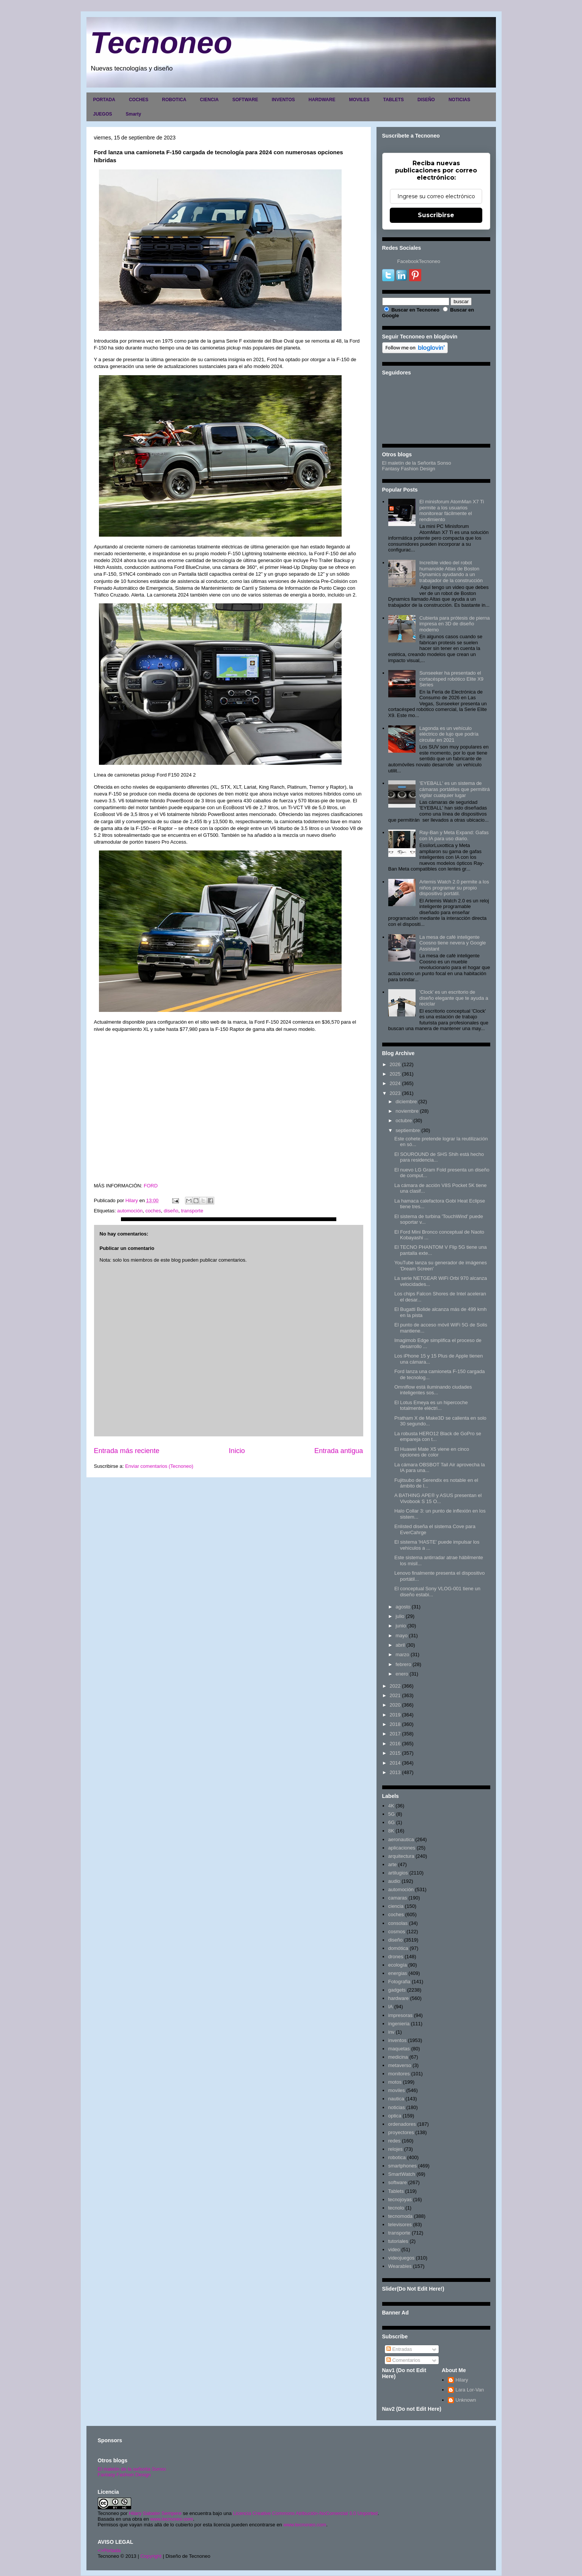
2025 (395, 1074)
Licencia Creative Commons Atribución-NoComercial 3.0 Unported (305, 2513)
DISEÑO (426, 99)
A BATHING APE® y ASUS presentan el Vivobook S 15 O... (438, 1498)
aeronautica (401, 1839)
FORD (151, 1186)
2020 (395, 1705)
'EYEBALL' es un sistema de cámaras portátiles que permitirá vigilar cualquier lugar (454, 789)
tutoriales (398, 2241)
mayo (401, 1635)
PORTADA (104, 99)
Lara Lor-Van (469, 2390)
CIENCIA (209, 99)
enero (401, 1674)
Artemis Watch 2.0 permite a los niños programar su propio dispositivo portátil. (454, 887)
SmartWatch (401, 2174)
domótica (398, 1948)
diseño (171, 1211)
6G (391, 1822)
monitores (399, 2073)
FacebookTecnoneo (418, 261)
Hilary (461, 2380)
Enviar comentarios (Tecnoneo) (159, 1466)
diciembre (406, 1101)
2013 (395, 1772)
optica (395, 2116)
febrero (403, 1664)
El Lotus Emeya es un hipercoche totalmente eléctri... (431, 1405)
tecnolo (396, 2208)
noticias (396, 2107)
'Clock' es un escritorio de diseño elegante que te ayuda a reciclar (453, 998)
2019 (395, 1715)
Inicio (237, 1451)
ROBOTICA (174, 99)
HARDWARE (322, 99)
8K (391, 1831)
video (394, 2249)
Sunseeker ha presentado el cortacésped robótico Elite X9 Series (451, 678)
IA (390, 2006)
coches (153, 1211)
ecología (397, 1965)
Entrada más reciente (127, 1451)
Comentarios (403, 2360)
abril (400, 1645)
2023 (395, 1093)
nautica (396, 2099)
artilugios (398, 1873)
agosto (402, 1607)
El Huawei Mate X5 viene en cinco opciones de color (431, 1452)
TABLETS (393, 99)
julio (399, 1616)
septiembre (407, 1130)
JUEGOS (102, 114)
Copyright (151, 2556)
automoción (130, 1211)
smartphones (402, 2166)
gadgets (397, 1990)
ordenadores (402, 2124)
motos (395, 2082)
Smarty (133, 114)
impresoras (400, 2015)
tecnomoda (400, 2216)
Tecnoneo (161, 43)
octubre (403, 1120)
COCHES (138, 99)
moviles (396, 2090)
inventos (397, 2040)
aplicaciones (402, 1848)
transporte (192, 1211)
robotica (397, 2157)
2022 (395, 1686)
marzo (402, 1654)
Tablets (396, 2191)
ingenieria (398, 2023)
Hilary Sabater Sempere (155, 2513)
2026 (395, 1064)
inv (391, 2032)
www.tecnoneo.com (171, 2519)
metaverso (399, 2065)
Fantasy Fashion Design (408, 468)
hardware (398, 1998)
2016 (395, 1743)
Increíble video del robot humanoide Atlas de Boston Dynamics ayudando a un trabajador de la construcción (451, 571)
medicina (398, 2057)
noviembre (407, 1111)
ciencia (395, 1906)
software (397, 2182)
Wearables (400, 2266)
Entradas (399, 2349)
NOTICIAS (459, 99)
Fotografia (399, 1981)
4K (391, 1806)
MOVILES (359, 99)
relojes (395, 2149)
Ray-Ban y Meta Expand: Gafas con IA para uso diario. (454, 835)
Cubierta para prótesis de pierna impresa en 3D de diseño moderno (454, 624)
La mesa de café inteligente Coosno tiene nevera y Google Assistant (452, 943)
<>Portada (109, 2550)
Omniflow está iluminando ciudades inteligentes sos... (433, 1390)
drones (395, 1956)
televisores (400, 2224)
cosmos (396, 1931)
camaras (397, 1898)
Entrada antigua (338, 1451)
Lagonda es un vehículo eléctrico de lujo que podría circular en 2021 (448, 734)
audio (394, 1881)
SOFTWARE (245, 99)
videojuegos (401, 2258)
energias (397, 1973)
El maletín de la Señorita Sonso (416, 463)
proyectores (401, 2132)
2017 (395, 1734)
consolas (398, 1923)
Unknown (465, 2400)
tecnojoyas (400, 2199)
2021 (395, 1695)
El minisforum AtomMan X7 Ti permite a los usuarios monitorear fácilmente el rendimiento (451, 510)
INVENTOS (283, 99)
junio (400, 1626)
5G (391, 1814)
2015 (395, 1753)
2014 (395, 1763)
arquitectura (401, 1856)
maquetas (399, 2048)
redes (394, 2141)
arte (392, 1864)
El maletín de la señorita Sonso (132, 2469)
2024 (395, 1083)
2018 (395, 1724)
